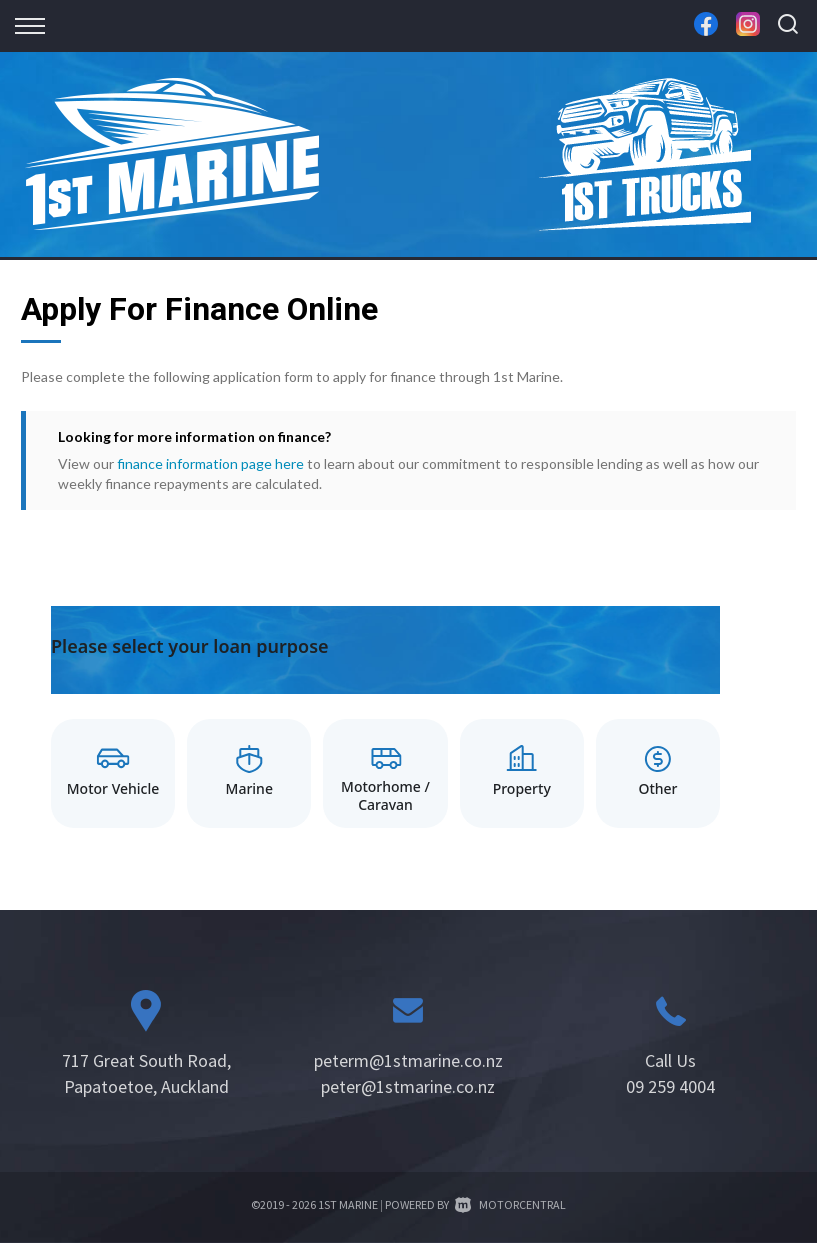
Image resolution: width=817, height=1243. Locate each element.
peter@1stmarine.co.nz (408, 1086)
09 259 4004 (670, 1086)
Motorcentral (510, 1204)
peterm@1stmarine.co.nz (408, 1060)
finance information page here (210, 463)
